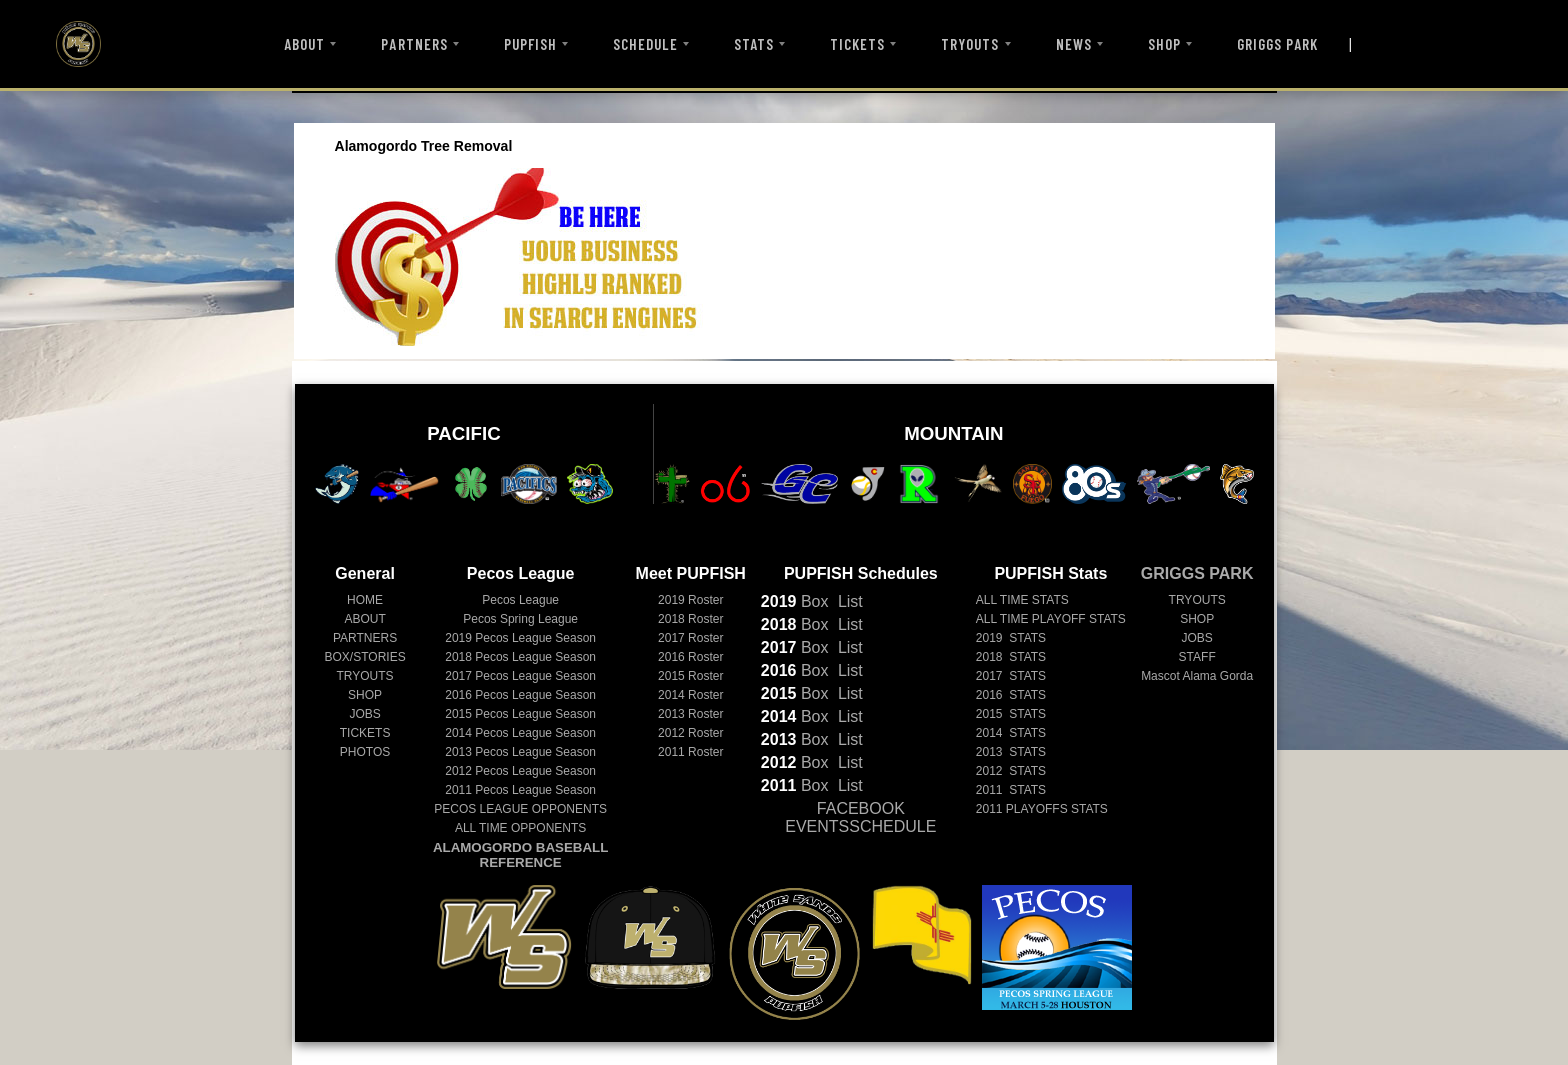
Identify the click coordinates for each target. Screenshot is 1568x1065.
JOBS (364, 714)
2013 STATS (1011, 752)
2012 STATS (1011, 771)
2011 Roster (690, 752)
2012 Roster (690, 733)
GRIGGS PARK (1278, 44)
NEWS (1074, 44)
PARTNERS (414, 44)
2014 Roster (690, 695)
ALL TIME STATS (1022, 600)
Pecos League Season (520, 638)
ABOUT (304, 44)
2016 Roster (690, 657)
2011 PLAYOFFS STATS (1042, 809)
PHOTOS (365, 752)
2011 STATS (1011, 790)
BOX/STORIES (365, 657)
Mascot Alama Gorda (1197, 676)
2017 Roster (690, 638)
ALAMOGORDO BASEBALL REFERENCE (520, 855)
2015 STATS (1011, 714)
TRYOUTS (970, 44)
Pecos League (520, 600)
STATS (754, 44)
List (847, 601)
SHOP (1164, 44)
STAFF (1197, 657)
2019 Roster (690, 600)
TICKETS (857, 44)
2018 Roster (690, 619)
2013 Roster (690, 714)
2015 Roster (690, 676)
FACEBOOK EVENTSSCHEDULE (860, 817)
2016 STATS (1011, 695)
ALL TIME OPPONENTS (520, 828)
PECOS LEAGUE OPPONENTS (520, 809)
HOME (365, 600)
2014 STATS (1011, 733)
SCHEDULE (645, 44)
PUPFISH (530, 44)
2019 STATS (1011, 638)
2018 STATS (1011, 657)
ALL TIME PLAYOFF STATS (1051, 619)
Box (795, 601)
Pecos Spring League (520, 619)
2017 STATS (1011, 676)
